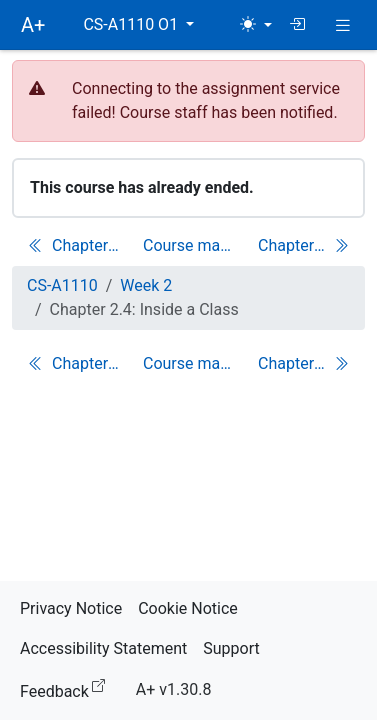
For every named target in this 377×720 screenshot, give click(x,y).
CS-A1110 (62, 285)
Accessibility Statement (103, 648)
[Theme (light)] (256, 25)
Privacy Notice (71, 608)
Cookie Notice (188, 608)
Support (231, 648)
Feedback (66, 688)
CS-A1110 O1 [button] (132, 24)
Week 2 (146, 285)
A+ (33, 25)
